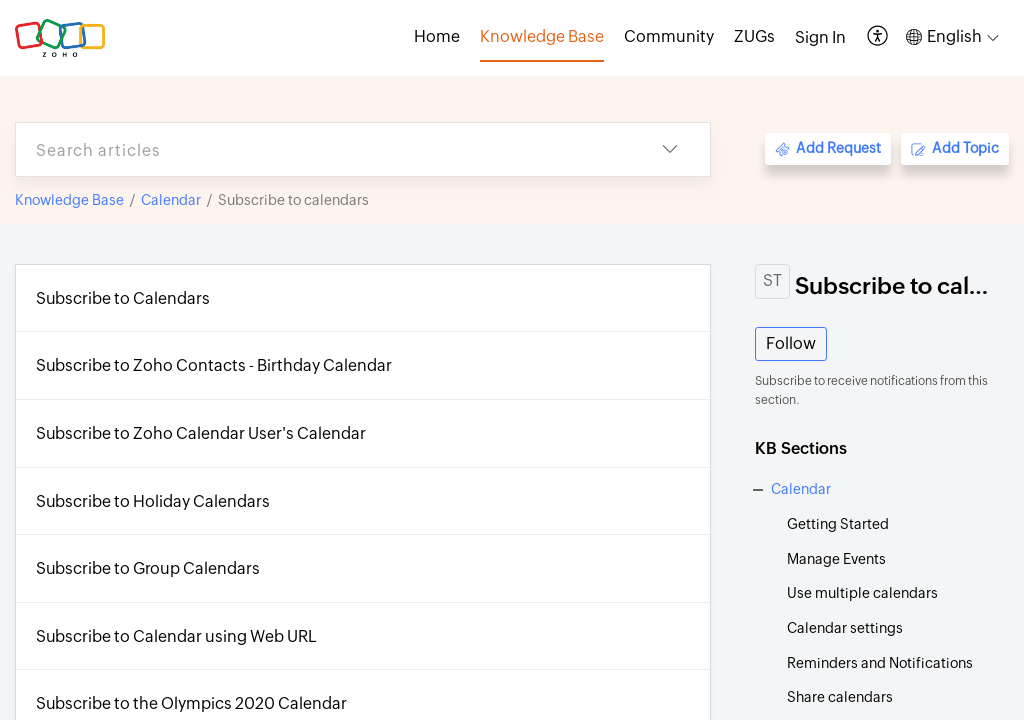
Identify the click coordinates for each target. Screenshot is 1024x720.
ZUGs (754, 36)
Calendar (171, 200)
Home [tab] (437, 36)
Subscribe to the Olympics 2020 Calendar (191, 703)
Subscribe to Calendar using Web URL (176, 636)
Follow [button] (791, 343)
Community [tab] (669, 36)
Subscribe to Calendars (123, 298)
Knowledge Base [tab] (542, 36)
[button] (878, 37)
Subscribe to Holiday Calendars (153, 501)
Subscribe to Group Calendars (148, 568)
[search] (323, 149)
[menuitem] (820, 38)
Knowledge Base (69, 200)
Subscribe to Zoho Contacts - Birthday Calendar (214, 365)
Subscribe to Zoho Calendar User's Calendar (201, 433)
